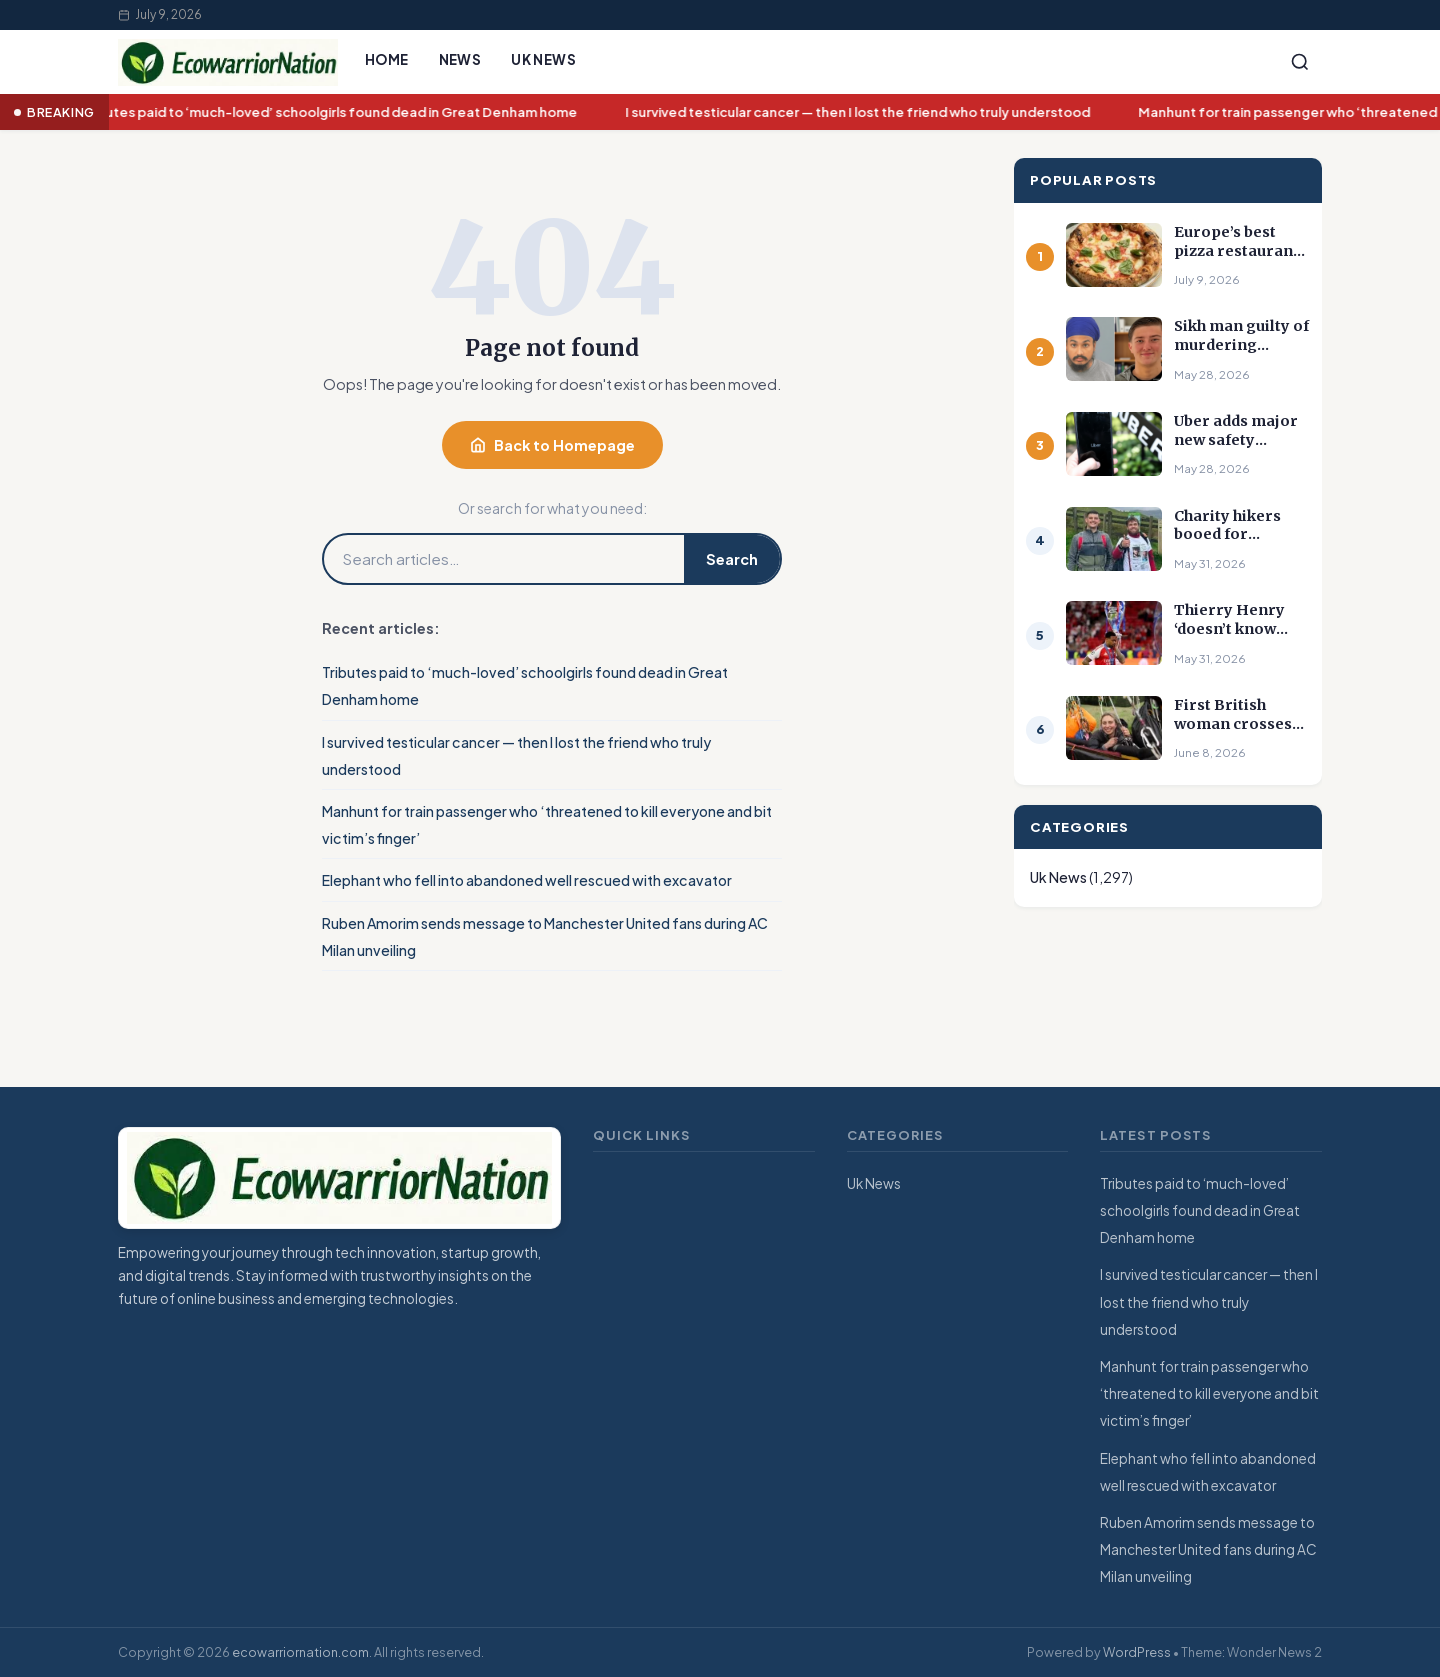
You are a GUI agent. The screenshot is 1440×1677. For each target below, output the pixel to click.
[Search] (1300, 62)
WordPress (1137, 1652)
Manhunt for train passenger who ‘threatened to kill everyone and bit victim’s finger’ (1209, 1393)
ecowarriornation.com (300, 1652)
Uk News (543, 59)
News (460, 59)
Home (387, 59)
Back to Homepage (552, 445)
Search (732, 559)
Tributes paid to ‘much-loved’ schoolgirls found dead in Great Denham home (332, 112)
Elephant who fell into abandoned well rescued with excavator (527, 880)
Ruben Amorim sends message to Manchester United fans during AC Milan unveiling (1208, 1549)
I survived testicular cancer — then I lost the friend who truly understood (861, 112)
